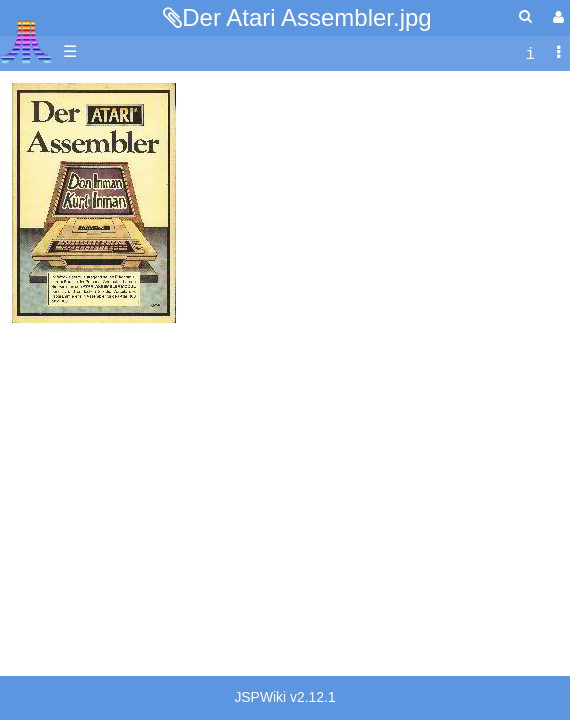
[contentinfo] (530, 52)
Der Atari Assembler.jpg (306, 17)
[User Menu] (556, 17)
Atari (26, 41)
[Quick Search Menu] (525, 16)
